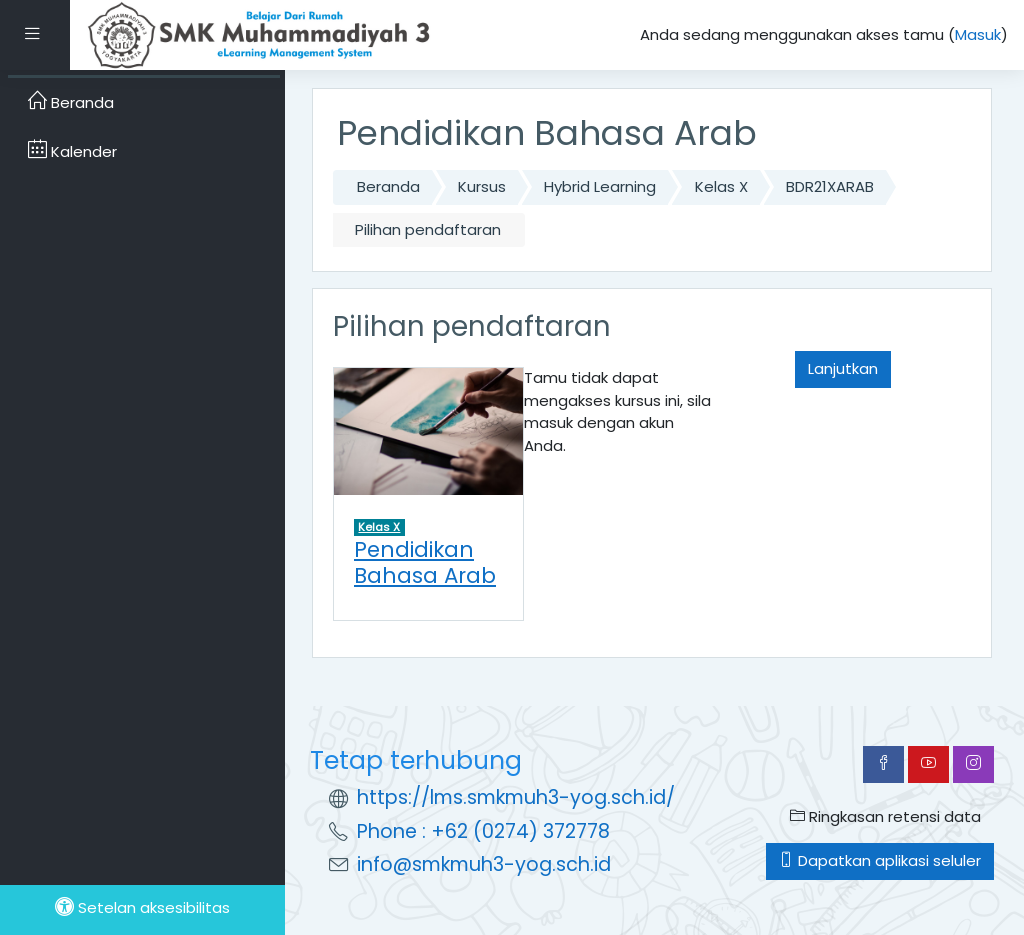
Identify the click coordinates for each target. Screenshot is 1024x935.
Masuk (978, 34)
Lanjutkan (843, 368)
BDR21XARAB (830, 186)
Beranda (388, 186)
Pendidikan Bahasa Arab (425, 562)
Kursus (482, 186)
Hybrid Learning (600, 186)
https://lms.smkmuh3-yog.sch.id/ (516, 797)
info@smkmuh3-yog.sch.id (484, 864)
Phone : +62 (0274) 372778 (483, 831)
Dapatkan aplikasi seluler (880, 860)
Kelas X (721, 186)
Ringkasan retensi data (885, 816)
